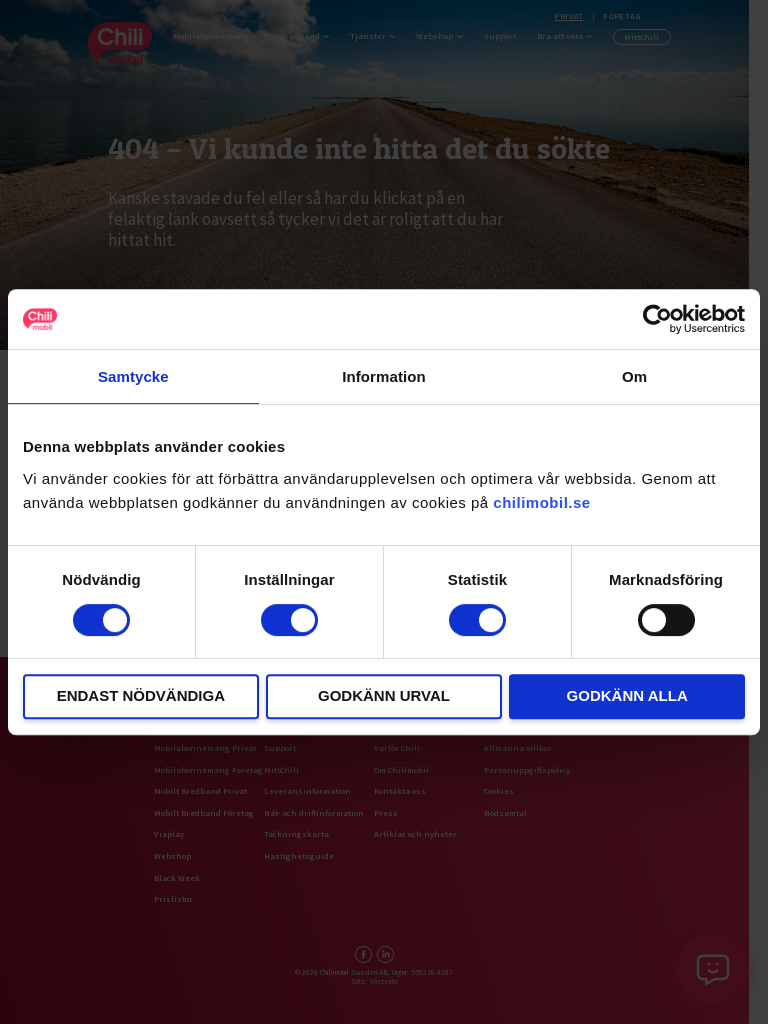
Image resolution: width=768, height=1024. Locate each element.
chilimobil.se (541, 502)
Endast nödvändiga (141, 695)
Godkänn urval (384, 695)
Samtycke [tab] (133, 376)
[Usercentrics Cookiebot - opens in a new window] (657, 319)
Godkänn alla (627, 695)
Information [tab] (384, 376)
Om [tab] (634, 376)
